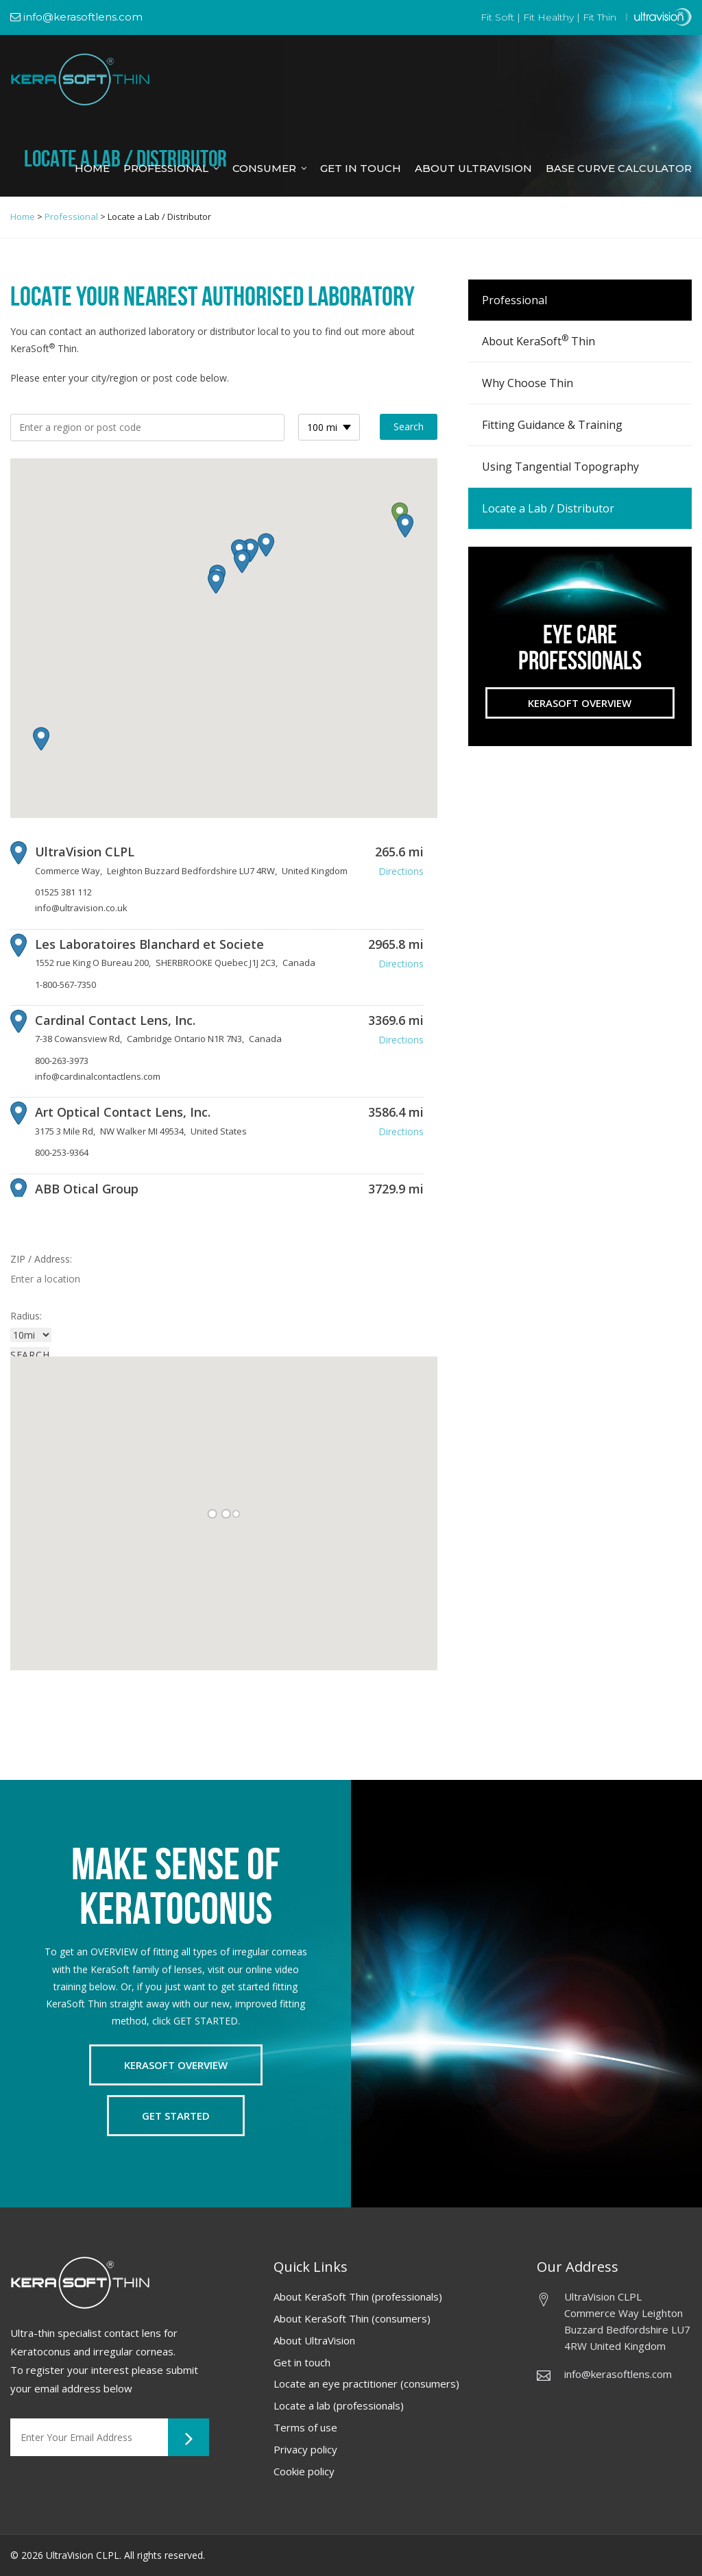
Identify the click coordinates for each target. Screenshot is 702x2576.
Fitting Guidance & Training (552, 424)
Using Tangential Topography (560, 466)
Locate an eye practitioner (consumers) (366, 2383)
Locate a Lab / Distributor (548, 508)
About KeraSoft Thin (538, 340)
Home (92, 168)
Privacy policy (305, 2449)
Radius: (26, 1315)
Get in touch (302, 2362)
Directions (401, 871)
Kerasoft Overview (579, 703)
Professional (165, 168)
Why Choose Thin (527, 383)
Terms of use (305, 2427)
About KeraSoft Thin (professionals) (358, 2296)
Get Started (176, 2115)
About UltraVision (314, 2340)
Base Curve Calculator (619, 168)
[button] (405, 526)
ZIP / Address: (41, 1258)
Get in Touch (360, 168)
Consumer (264, 168)
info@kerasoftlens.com (76, 16)
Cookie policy (304, 2471)
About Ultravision (473, 168)
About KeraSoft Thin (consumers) (352, 2318)
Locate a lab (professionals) (339, 2405)
